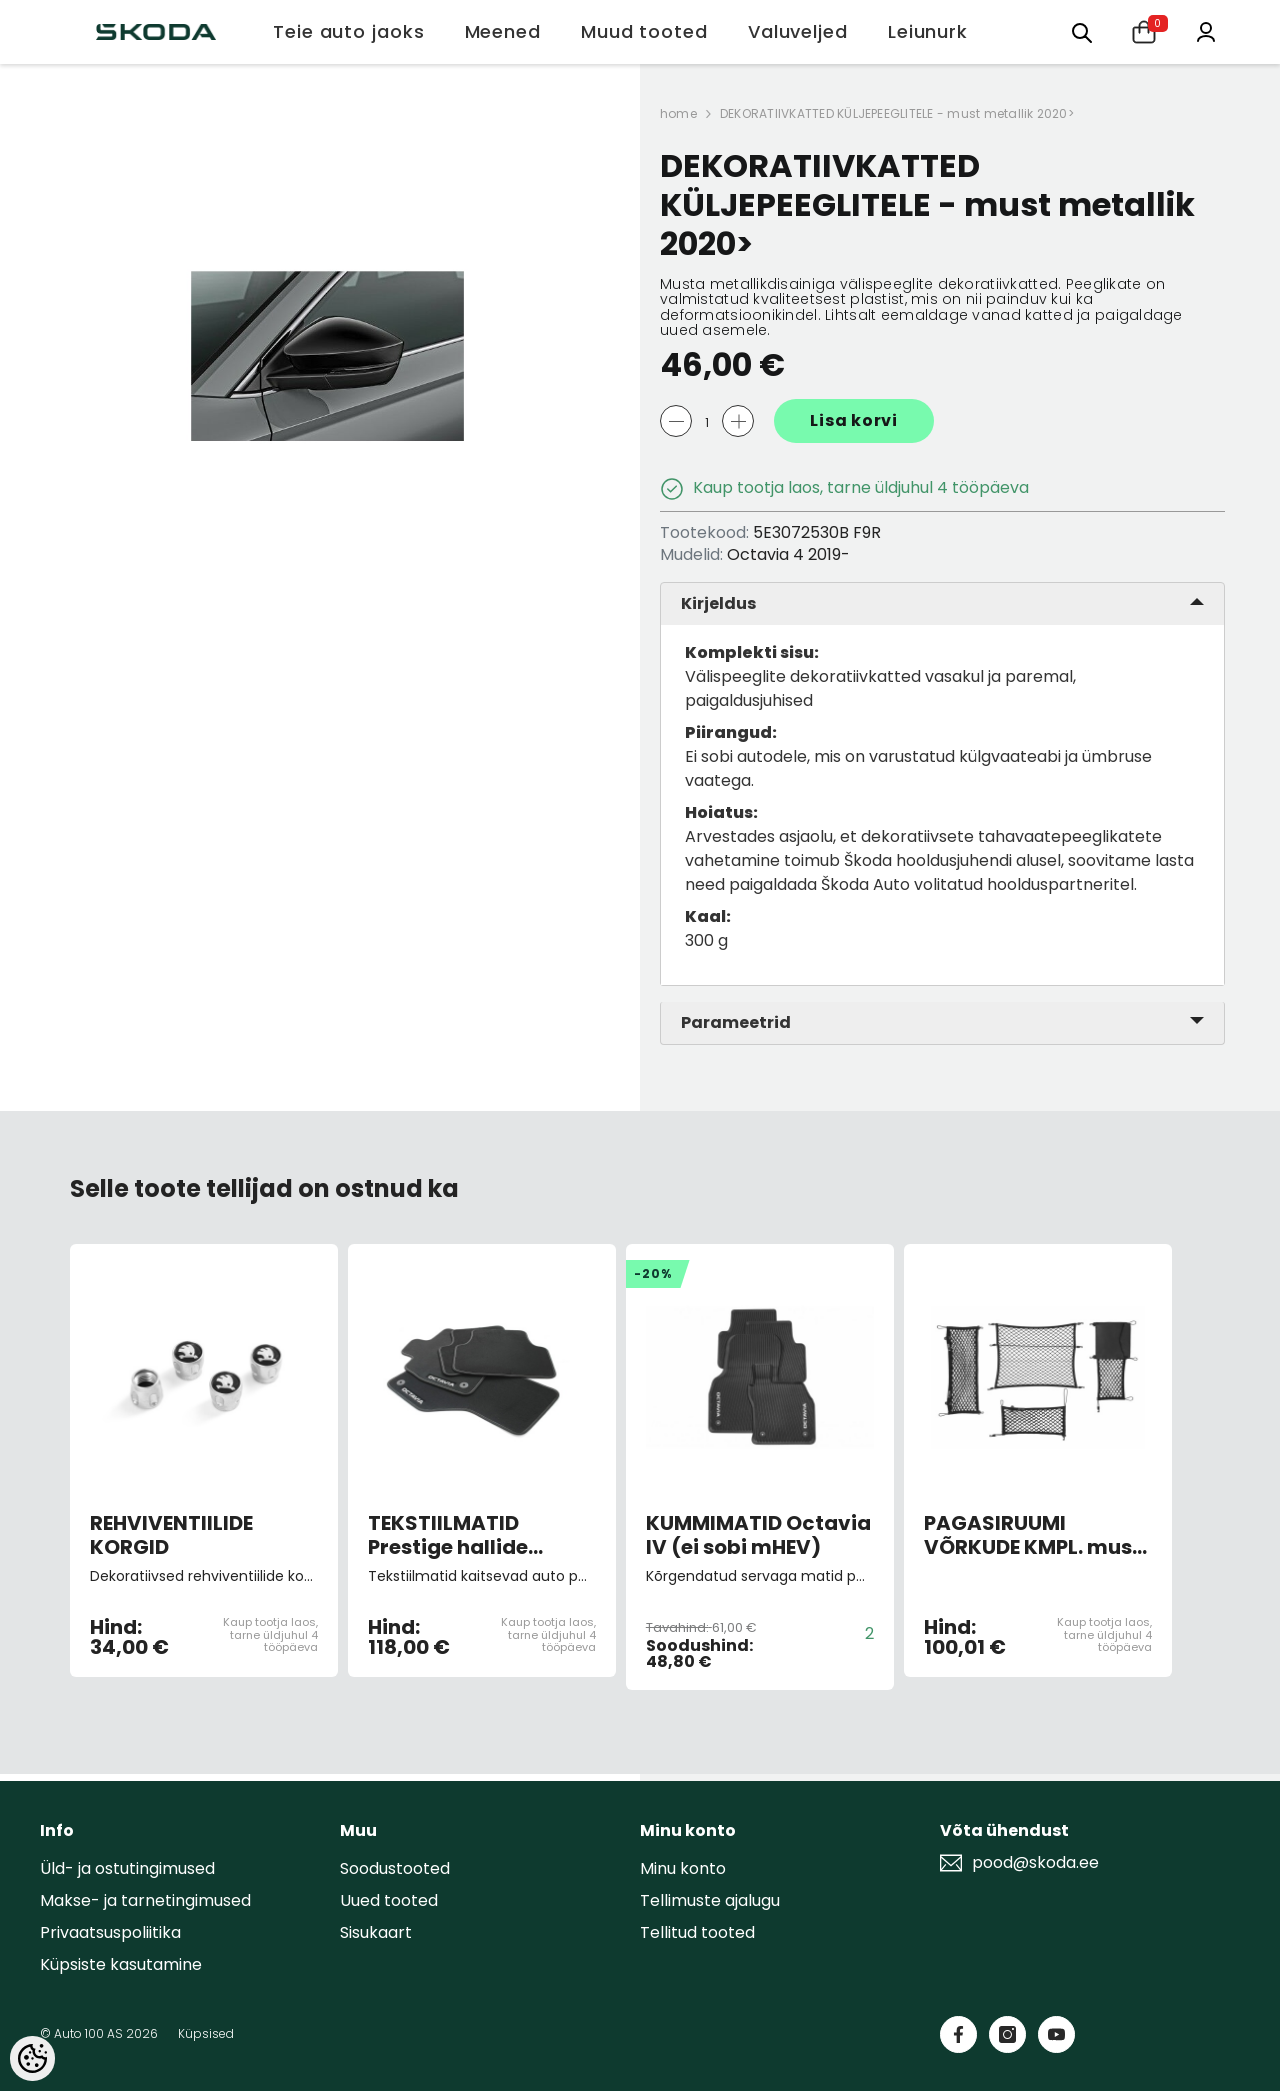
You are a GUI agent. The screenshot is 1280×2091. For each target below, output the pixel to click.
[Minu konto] (1206, 30)
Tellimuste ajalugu (710, 1900)
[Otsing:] (1082, 31)
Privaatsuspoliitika (110, 1932)
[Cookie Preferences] (32, 2058)
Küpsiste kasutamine (121, 1964)
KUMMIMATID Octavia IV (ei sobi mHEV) (758, 1535)
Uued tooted (389, 1900)
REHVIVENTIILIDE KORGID (171, 1535)
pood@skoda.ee (1035, 1863)
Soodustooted (395, 1868)
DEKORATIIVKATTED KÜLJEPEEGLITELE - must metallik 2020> (897, 113)
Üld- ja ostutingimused (127, 1868)
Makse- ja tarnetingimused (145, 1900)
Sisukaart (376, 1932)
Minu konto (683, 1868)
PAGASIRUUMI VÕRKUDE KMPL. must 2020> (1032, 1535)
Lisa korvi (854, 420)
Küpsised (206, 2033)
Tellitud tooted (697, 1932)
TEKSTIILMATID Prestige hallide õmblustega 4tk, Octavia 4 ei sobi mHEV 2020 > (454, 1535)
